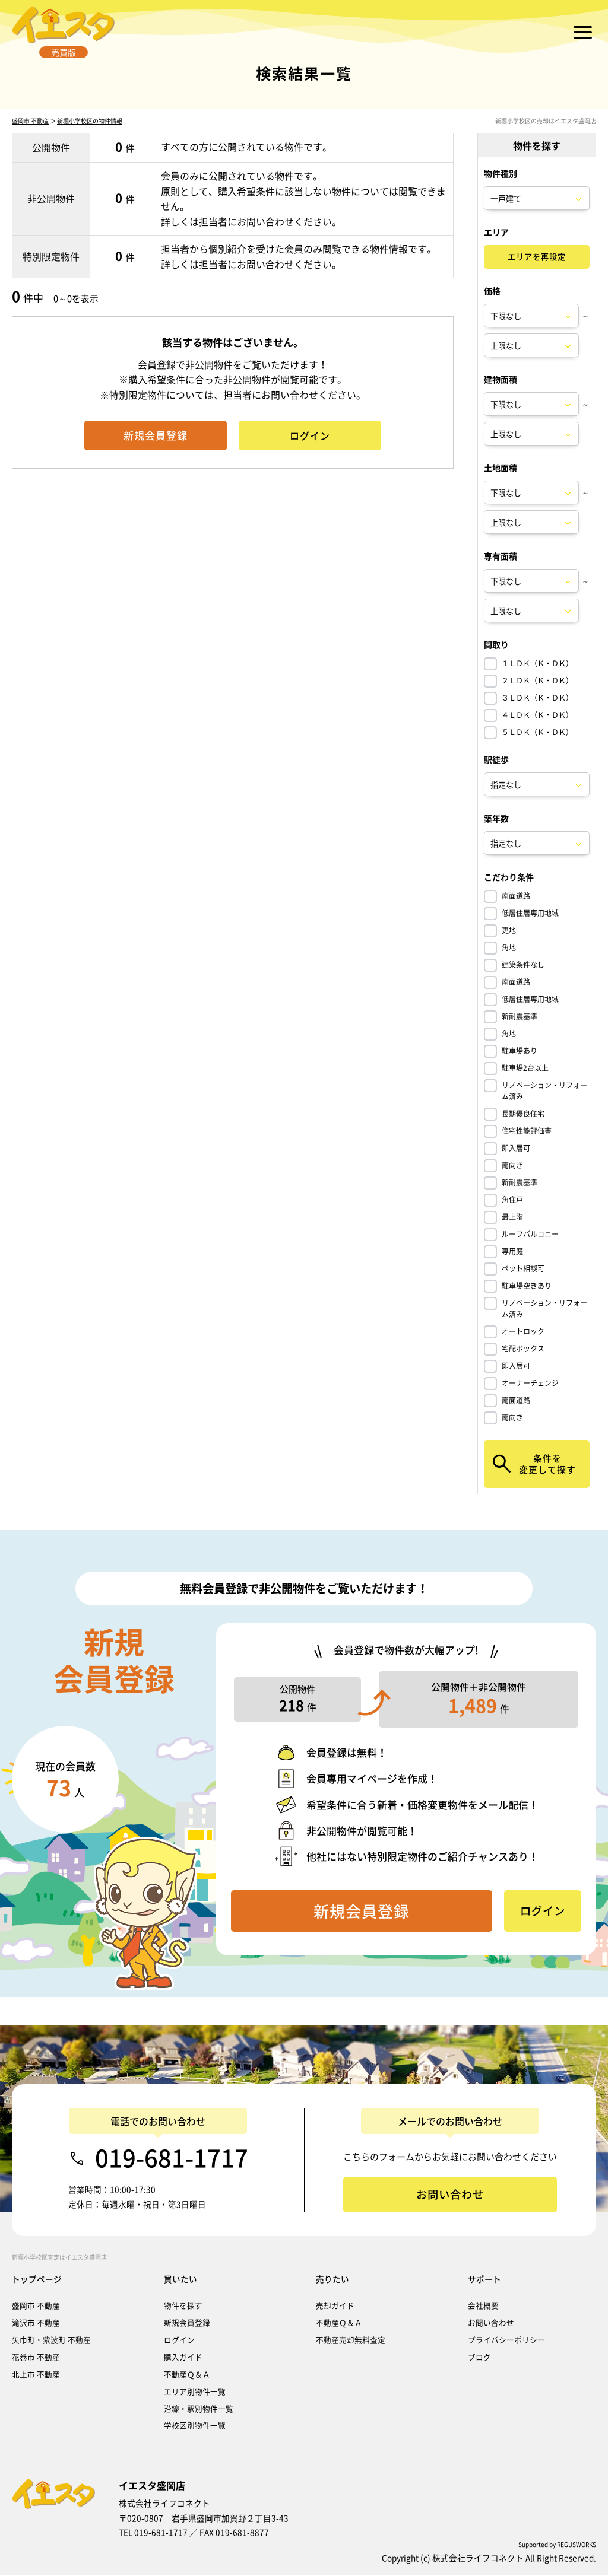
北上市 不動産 (36, 2374)
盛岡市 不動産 (30, 149)
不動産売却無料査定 (350, 2340)
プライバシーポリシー (506, 2340)
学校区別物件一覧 (195, 2425)
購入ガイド (183, 2357)
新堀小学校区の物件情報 (89, 149)
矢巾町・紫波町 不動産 (51, 2340)
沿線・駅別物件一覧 (198, 2409)
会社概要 (483, 2305)
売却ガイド (335, 2305)
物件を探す (183, 2305)
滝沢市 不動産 (36, 2323)
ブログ (479, 2357)
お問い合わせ (491, 2323)
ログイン (179, 2340)
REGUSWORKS (576, 2544)
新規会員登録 (187, 2323)
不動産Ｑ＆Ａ (187, 2374)
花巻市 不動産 (36, 2357)
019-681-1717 (171, 2158)
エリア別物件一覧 (195, 2391)
